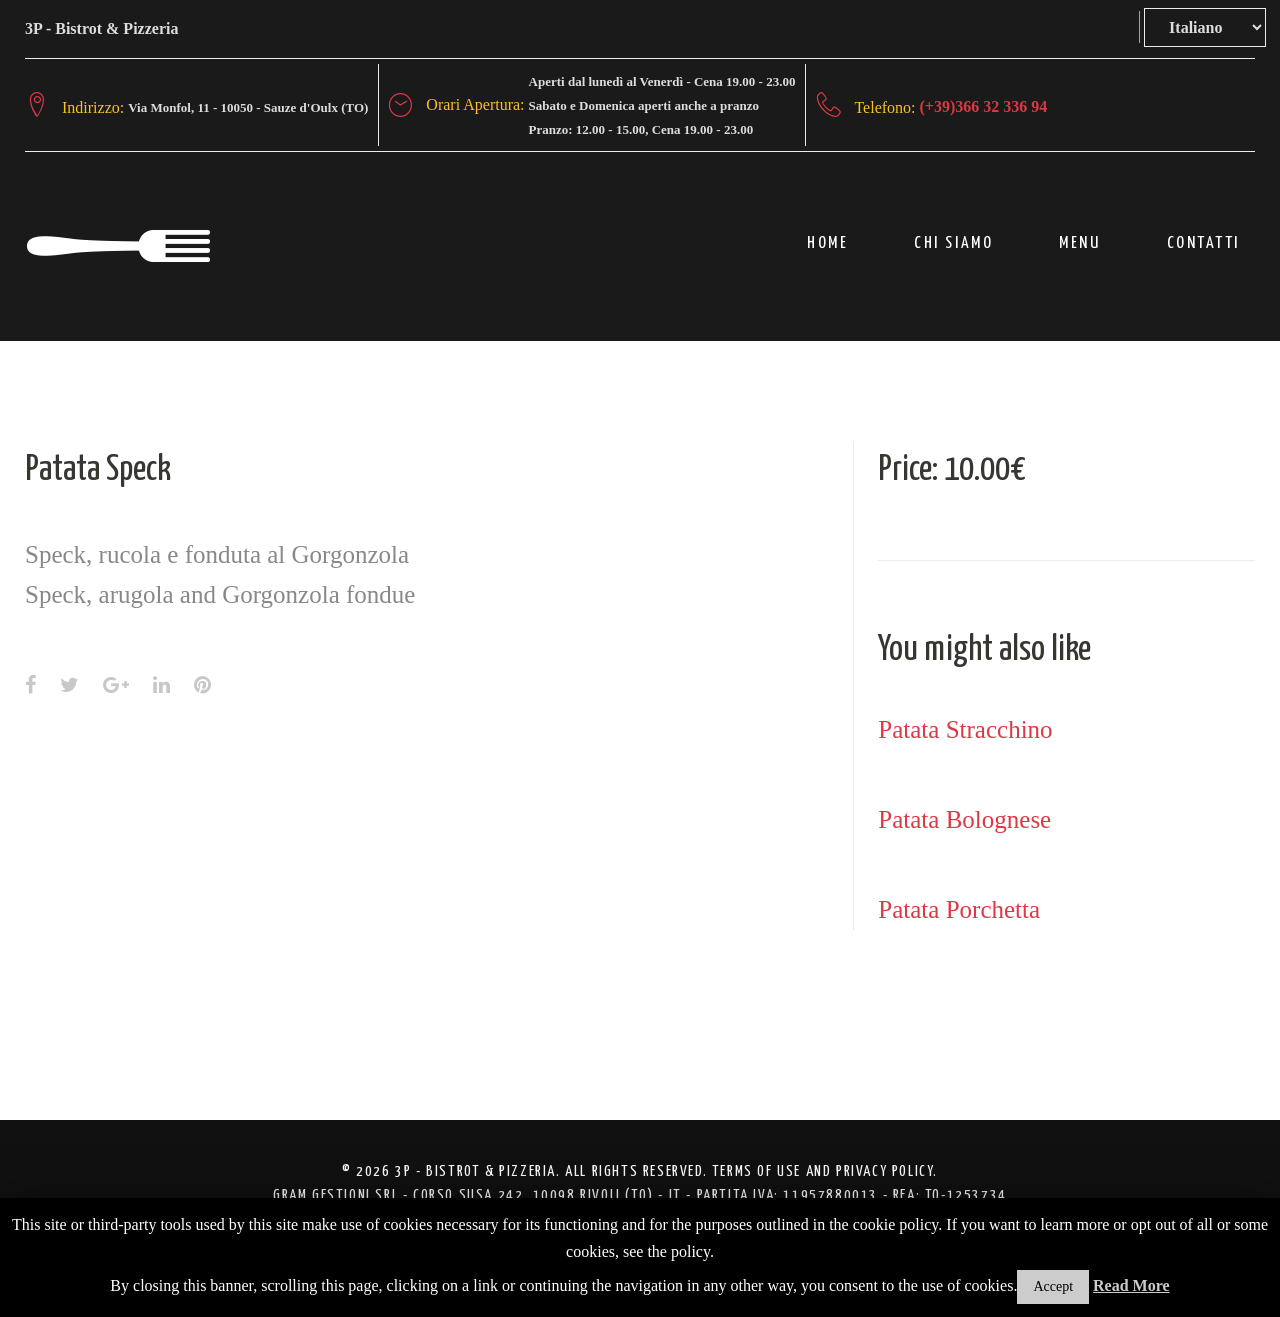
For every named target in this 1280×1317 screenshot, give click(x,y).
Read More (1131, 1285)
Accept (1053, 1286)
